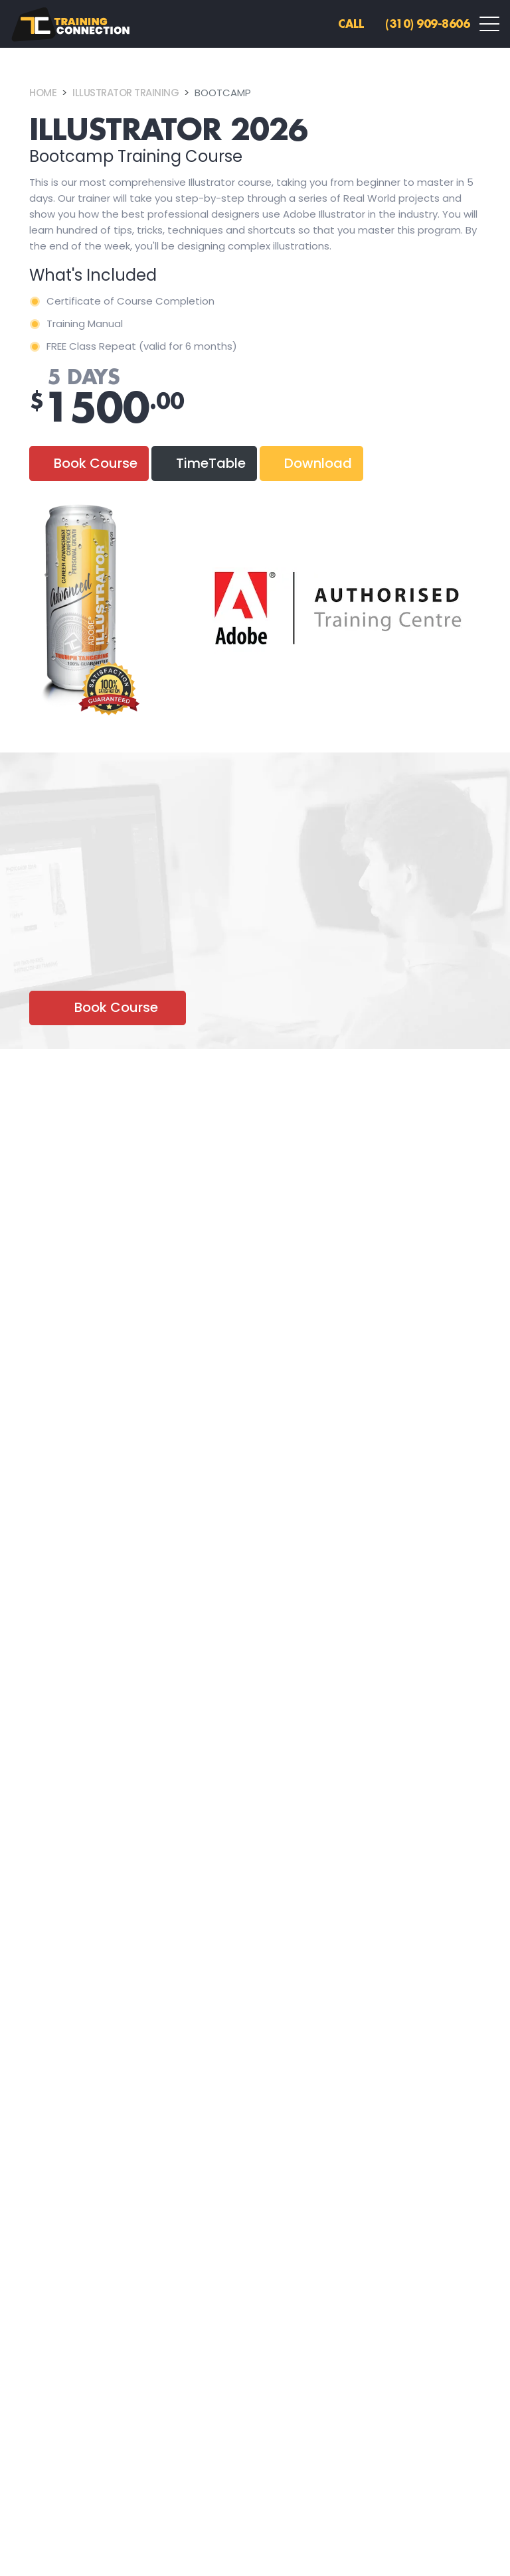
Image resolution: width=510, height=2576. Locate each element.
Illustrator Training (125, 93)
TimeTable (211, 463)
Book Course (95, 463)
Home (42, 93)
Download (318, 463)
